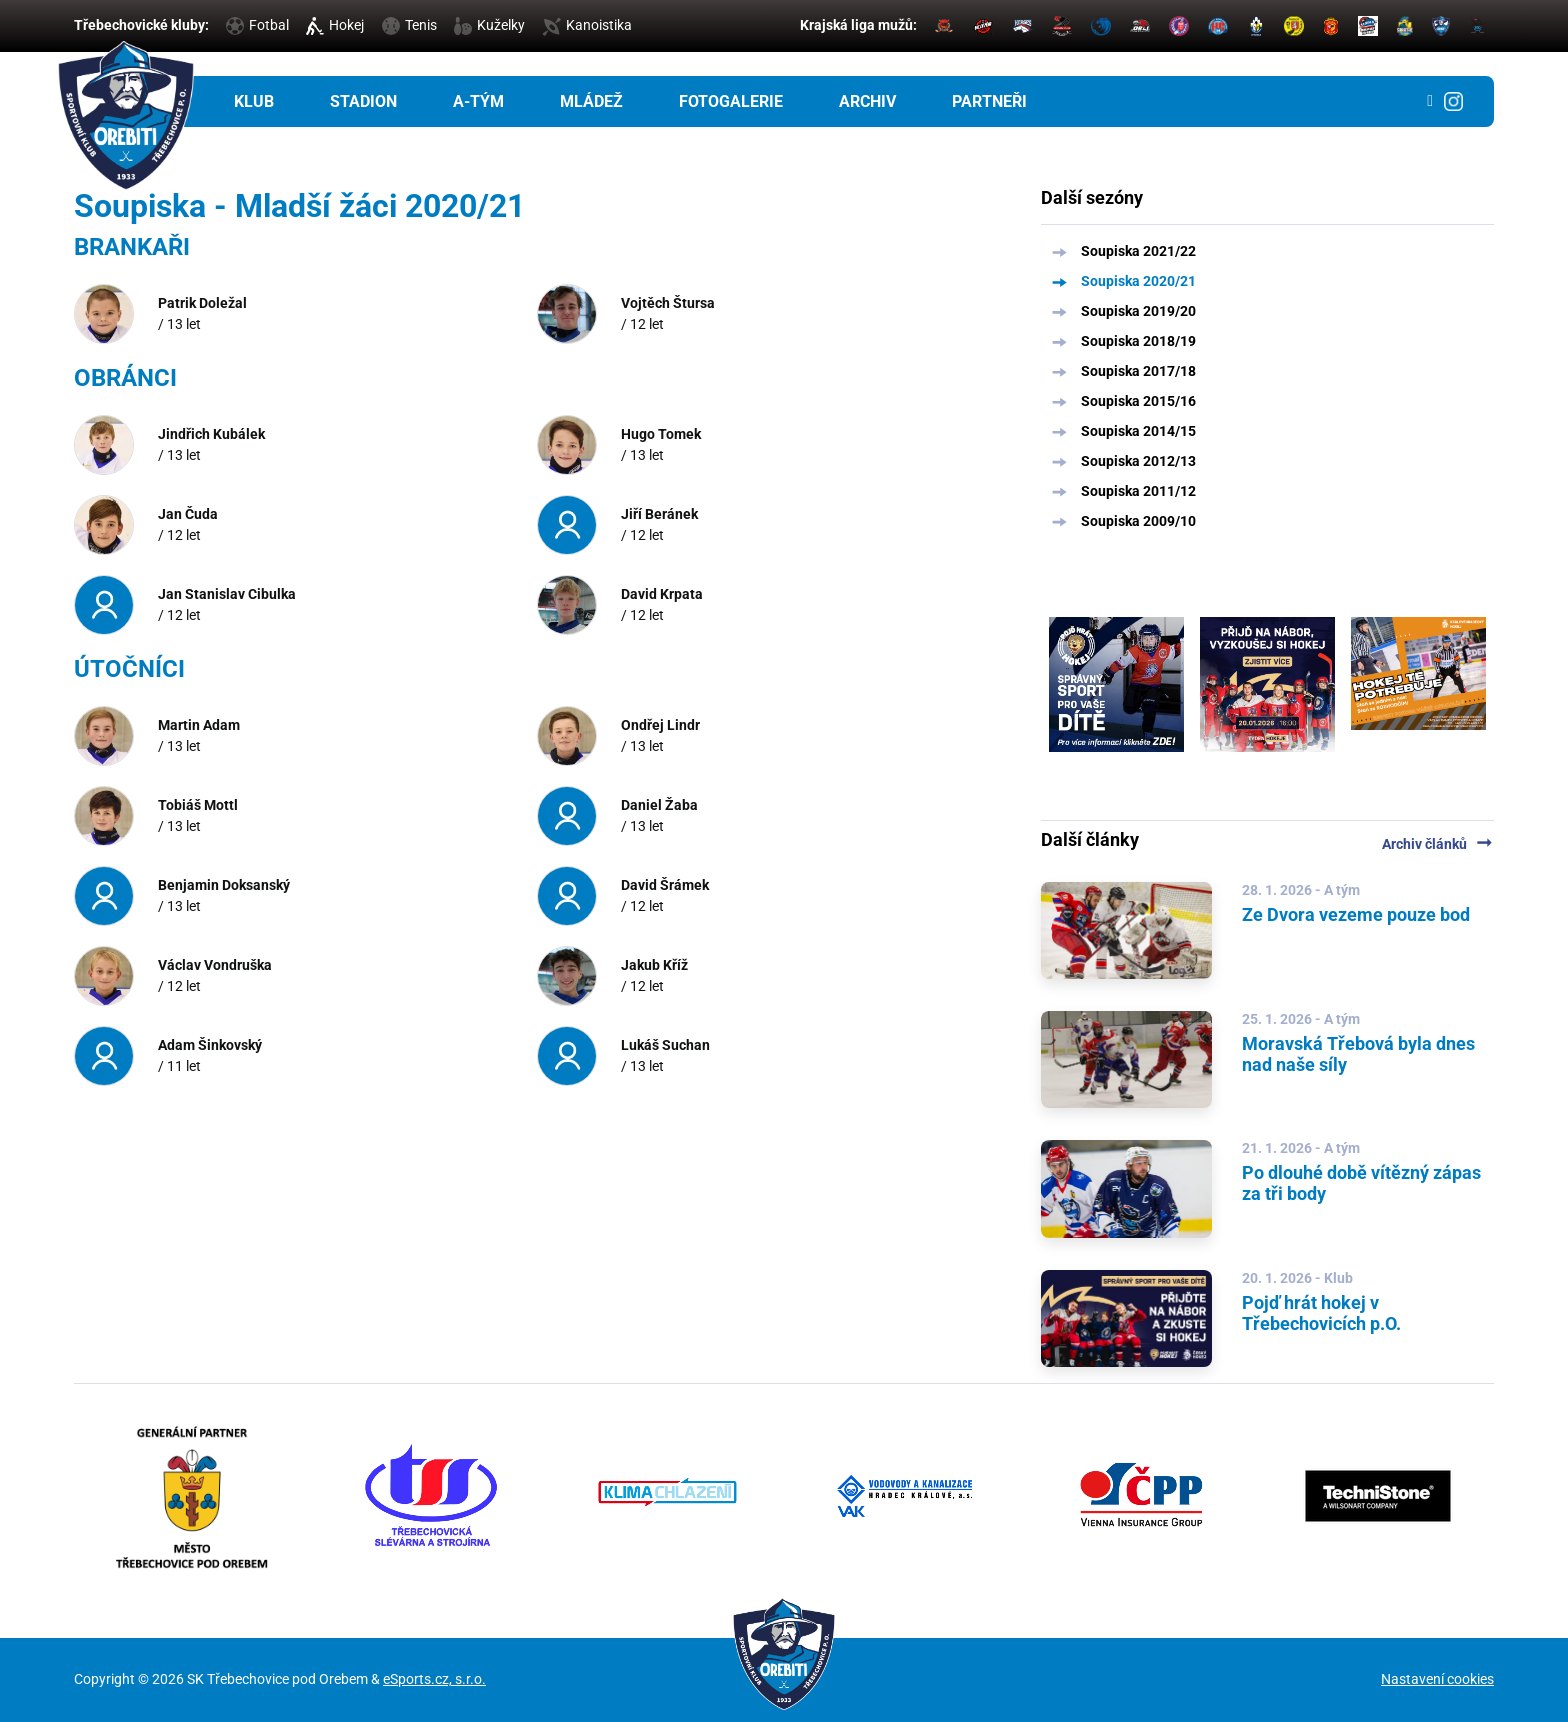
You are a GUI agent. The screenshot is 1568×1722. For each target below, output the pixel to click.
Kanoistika (587, 25)
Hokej (335, 25)
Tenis (409, 25)
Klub (254, 101)
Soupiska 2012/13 (1138, 461)
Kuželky (489, 25)
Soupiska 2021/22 (1138, 251)
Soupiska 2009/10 (1138, 521)
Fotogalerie (731, 101)
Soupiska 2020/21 (1138, 281)
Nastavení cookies (1437, 1679)
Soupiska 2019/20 (1138, 311)
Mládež (591, 101)
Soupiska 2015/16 (1138, 401)
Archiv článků (1438, 844)
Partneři (989, 101)
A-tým (478, 101)
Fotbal (257, 25)
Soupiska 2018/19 (1138, 341)
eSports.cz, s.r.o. (434, 1679)
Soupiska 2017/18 (1138, 371)
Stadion (363, 101)
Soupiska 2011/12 (1138, 491)
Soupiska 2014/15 (1138, 431)
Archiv (867, 101)
